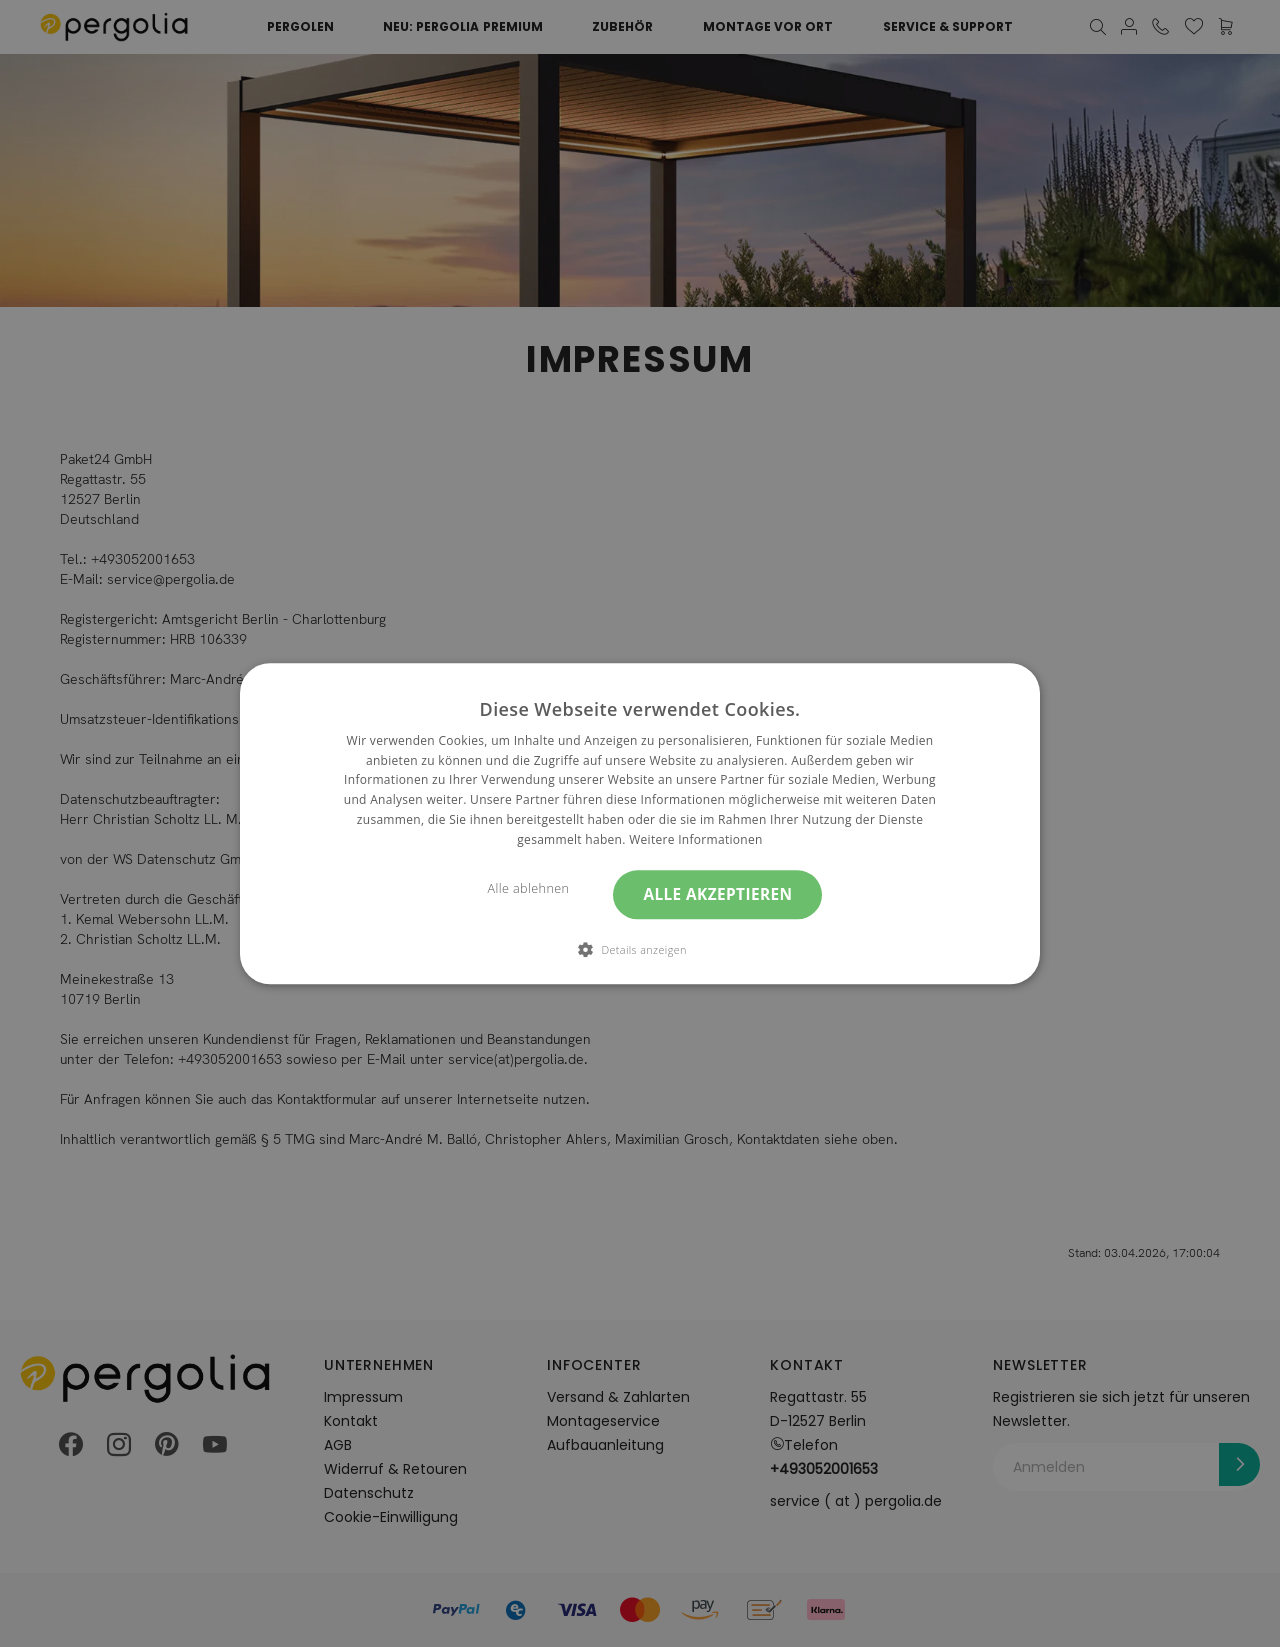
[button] (640, 949)
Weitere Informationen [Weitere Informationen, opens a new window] (696, 839)
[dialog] (640, 823)
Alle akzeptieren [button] (717, 894)
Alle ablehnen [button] (529, 888)
